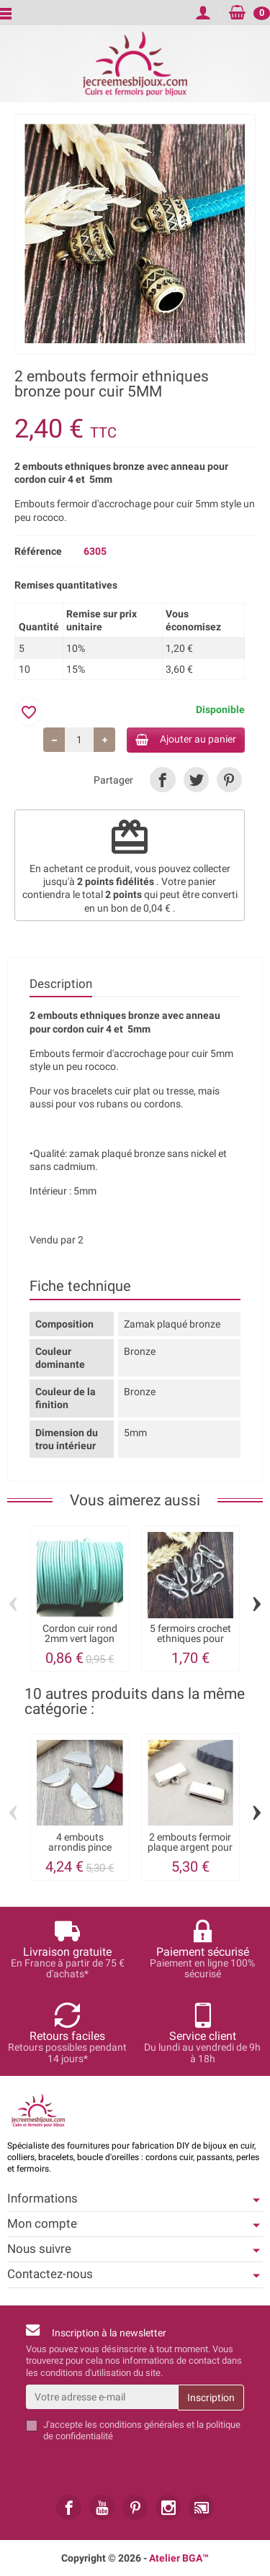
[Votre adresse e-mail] (102, 2397)
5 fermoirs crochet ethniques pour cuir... (190, 1639)
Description (61, 983)
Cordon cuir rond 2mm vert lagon (79, 1633)
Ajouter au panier (185, 739)
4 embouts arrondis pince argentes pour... (80, 1847)
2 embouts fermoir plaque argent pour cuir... (190, 1847)
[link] (162, 779)
